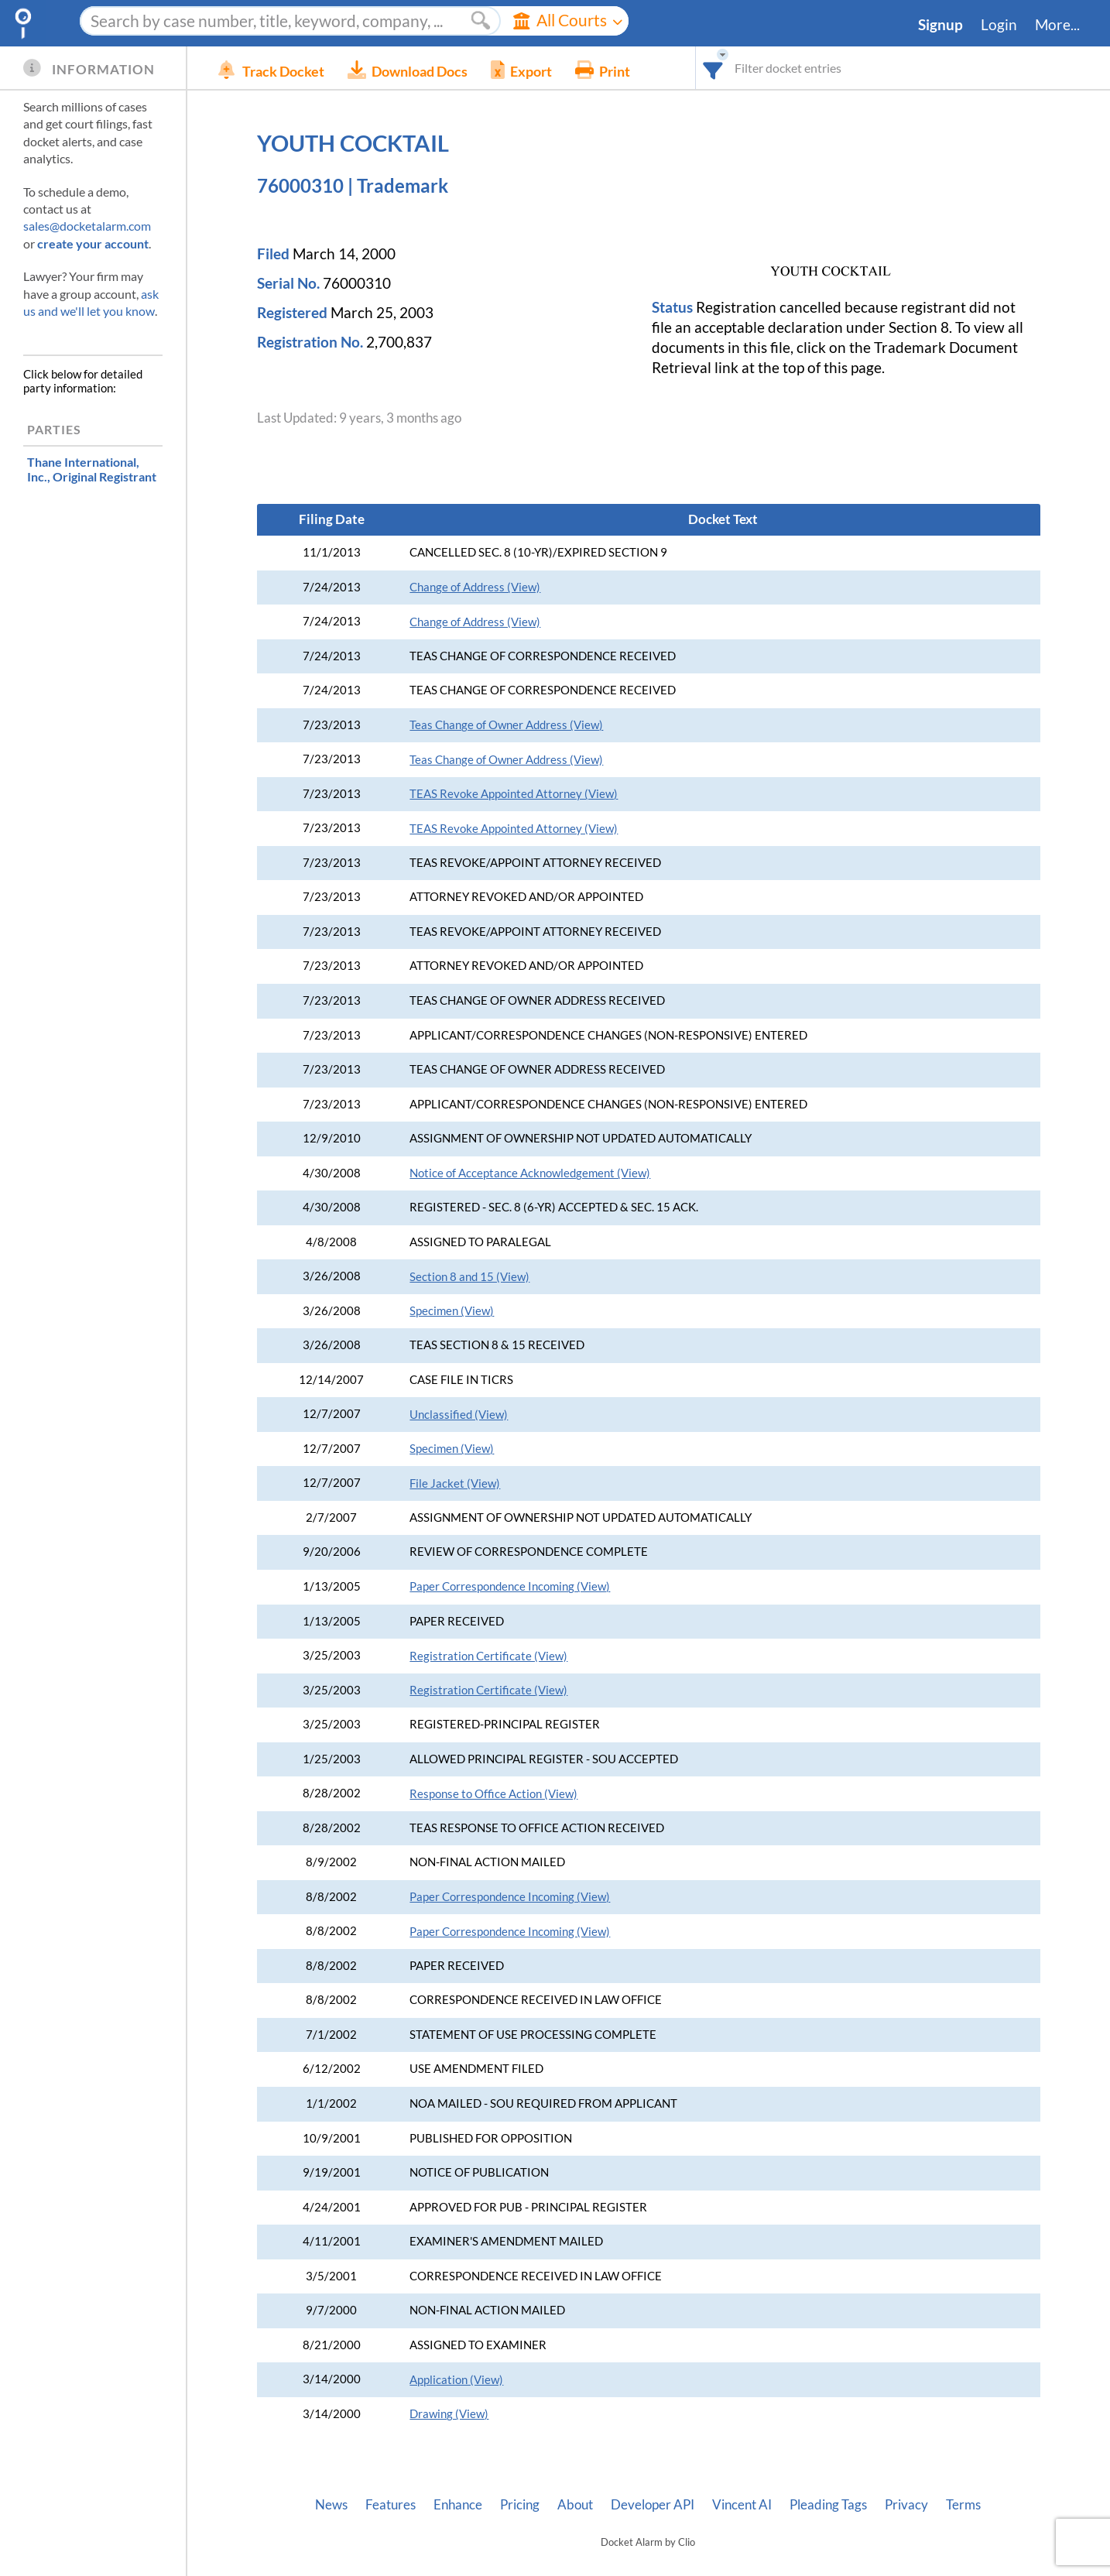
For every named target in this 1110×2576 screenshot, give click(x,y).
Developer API (652, 2505)
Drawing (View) (448, 2413)
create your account (93, 243)
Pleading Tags (828, 2505)
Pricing (520, 2505)
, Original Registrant (91, 469)
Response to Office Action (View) (493, 1793)
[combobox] (713, 67)
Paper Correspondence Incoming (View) (509, 1586)
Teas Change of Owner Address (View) (506, 724)
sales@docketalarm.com (87, 225)
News (331, 2505)
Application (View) (456, 2379)
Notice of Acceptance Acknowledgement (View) (529, 1173)
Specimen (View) (451, 1310)
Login (999, 24)
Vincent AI (742, 2505)
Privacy (906, 2505)
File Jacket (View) (454, 1483)
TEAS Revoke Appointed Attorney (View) (513, 793)
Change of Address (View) (474, 587)
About (575, 2505)
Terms (963, 2505)
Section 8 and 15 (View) (469, 1276)
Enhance (457, 2505)
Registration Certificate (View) (488, 1656)
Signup (940, 24)
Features (390, 2505)
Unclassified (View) (458, 1414)
